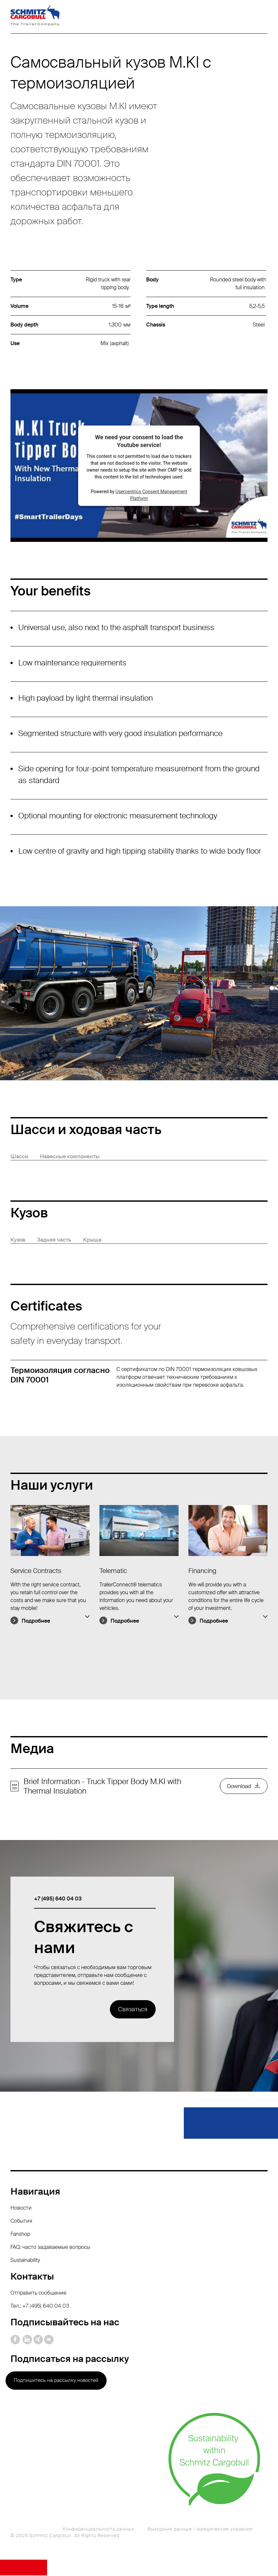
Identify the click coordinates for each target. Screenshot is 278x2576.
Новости (21, 2208)
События (21, 2221)
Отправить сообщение (38, 2293)
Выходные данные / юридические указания (200, 2530)
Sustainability (25, 2260)
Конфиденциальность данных (98, 2530)
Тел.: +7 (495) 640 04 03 (39, 2306)
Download (237, 1787)
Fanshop (20, 2234)
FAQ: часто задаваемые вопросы (50, 2247)
